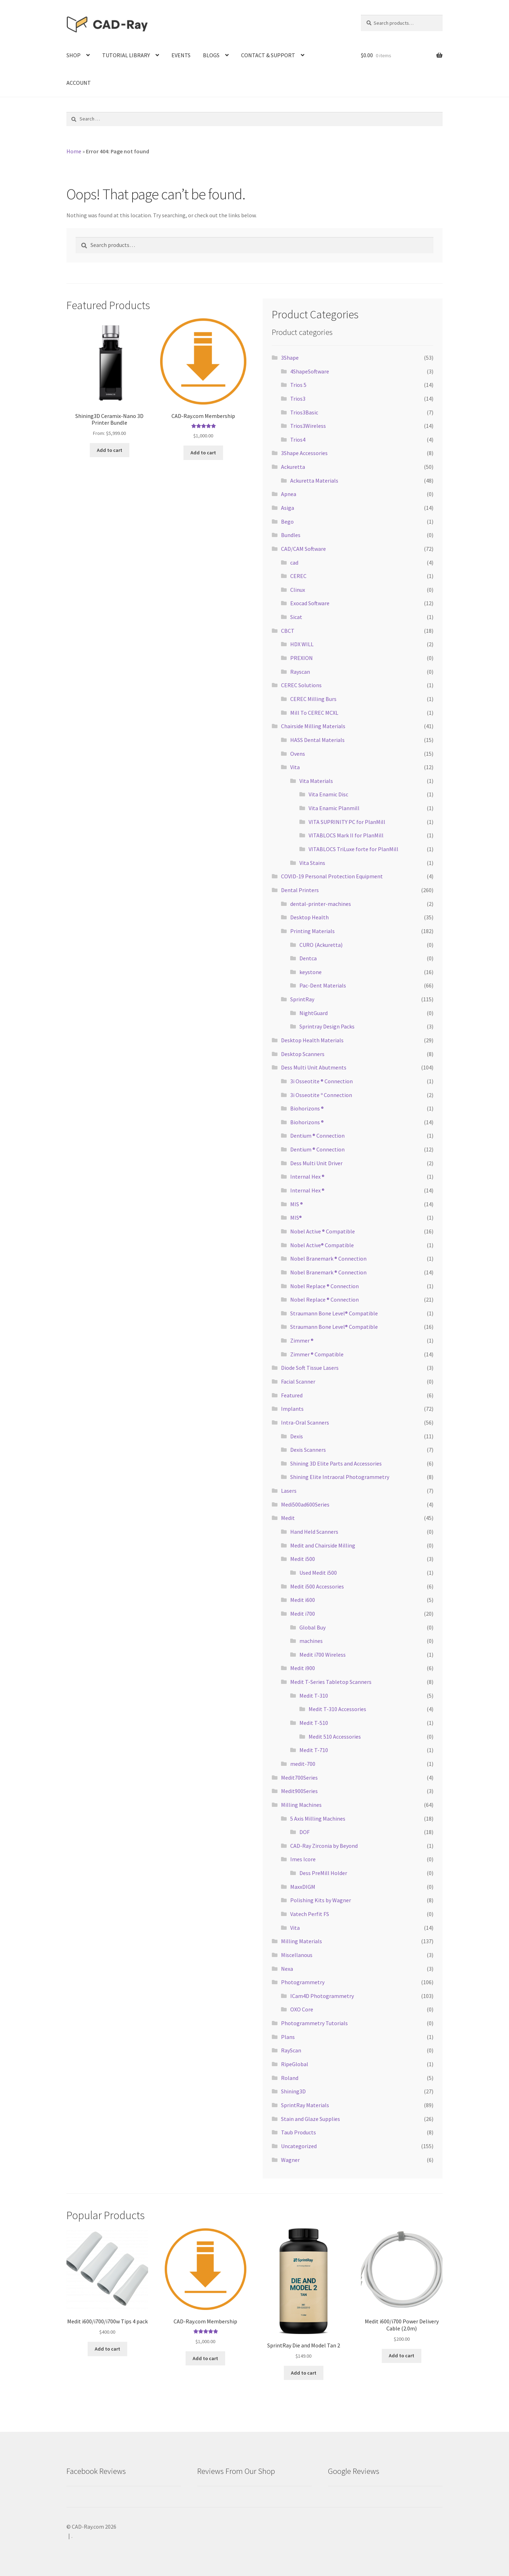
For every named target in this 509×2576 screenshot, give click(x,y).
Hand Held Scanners (314, 1531)
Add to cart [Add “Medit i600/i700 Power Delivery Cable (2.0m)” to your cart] (401, 2355)
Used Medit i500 (318, 1572)
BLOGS (211, 55)
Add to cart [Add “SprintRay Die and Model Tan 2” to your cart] (303, 2372)
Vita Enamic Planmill (334, 808)
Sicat (296, 616)
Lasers (289, 1490)
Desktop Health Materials (312, 1040)
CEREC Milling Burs (313, 698)
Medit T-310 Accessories (337, 1709)
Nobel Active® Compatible (322, 1245)
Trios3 (297, 398)
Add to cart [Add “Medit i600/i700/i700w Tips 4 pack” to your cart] (107, 2348)
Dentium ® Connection (317, 1135)
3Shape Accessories (304, 452)
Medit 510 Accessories (335, 1736)
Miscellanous (296, 1954)
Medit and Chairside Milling (322, 1545)
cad (294, 562)
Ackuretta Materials (314, 480)
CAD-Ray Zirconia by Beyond (324, 1845)
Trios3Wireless (308, 425)
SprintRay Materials (305, 2105)
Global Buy (312, 1627)
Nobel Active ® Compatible (322, 1231)
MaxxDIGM (302, 1886)
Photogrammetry (302, 1982)
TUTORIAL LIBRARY (126, 55)
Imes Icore (303, 1859)
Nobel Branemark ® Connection (328, 1258)
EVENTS (181, 55)
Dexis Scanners (308, 1449)
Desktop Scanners (302, 1053)
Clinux (297, 589)
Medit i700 (302, 1613)
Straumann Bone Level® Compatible (334, 1313)
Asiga (287, 507)
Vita (295, 767)
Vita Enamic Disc (328, 794)
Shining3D (293, 2091)
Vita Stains (312, 862)
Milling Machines (301, 1804)
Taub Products (298, 2132)
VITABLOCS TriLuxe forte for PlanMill (353, 849)
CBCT (287, 630)
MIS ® (296, 1204)
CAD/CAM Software (303, 548)
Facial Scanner (298, 1381)
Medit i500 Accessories (317, 1586)
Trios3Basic (304, 412)
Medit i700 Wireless (322, 1654)
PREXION (301, 657)
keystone (310, 971)
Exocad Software (309, 603)
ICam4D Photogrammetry (322, 1995)
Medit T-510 (313, 1722)
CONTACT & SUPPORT (268, 55)
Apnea (288, 493)
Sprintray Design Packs (327, 1026)
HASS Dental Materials (317, 739)
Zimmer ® (302, 1340)
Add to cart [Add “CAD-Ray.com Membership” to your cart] (203, 452)
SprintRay (302, 999)
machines (311, 1640)
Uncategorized (299, 2146)
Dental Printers (300, 890)
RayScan (291, 2050)
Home (73, 151)
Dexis (296, 1436)
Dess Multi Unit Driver (316, 1163)
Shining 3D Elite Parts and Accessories (336, 1463)
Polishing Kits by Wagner (320, 1900)
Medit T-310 (313, 1695)
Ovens (297, 753)
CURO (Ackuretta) (321, 944)
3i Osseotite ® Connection (321, 1081)
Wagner (290, 2159)
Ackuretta (293, 466)
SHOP (73, 55)
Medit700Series (299, 1777)
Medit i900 (302, 1668)
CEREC (298, 575)
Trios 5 (298, 384)
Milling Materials (301, 1941)
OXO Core (301, 2009)
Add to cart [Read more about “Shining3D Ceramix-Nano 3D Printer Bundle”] (109, 450)
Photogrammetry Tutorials (314, 2023)
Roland (289, 2077)
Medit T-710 (313, 1749)
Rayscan (300, 671)
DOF (304, 1831)
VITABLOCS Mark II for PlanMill (346, 835)
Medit (288, 1517)
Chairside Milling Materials (313, 726)
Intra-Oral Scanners (305, 1422)
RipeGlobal (294, 2064)
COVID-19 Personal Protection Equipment (332, 876)
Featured (292, 1395)
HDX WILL (302, 644)
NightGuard (313, 1012)
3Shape (290, 357)
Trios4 (297, 439)
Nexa (287, 1968)
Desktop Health (309, 917)
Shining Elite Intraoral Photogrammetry (339, 1476)
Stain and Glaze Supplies (310, 2118)
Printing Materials (312, 931)
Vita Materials (316, 780)
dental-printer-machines (320, 903)
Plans (288, 2036)
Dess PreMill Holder (323, 1872)
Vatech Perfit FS (309, 1913)
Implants (292, 1408)
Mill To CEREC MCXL (314, 712)
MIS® (296, 1217)
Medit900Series (299, 1790)
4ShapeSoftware (309, 371)
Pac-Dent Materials (322, 985)
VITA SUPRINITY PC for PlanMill (347, 821)
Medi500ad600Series (305, 1504)
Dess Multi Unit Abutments (313, 1067)
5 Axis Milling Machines (317, 1818)
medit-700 (302, 1763)
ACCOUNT (78, 82)
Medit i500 (302, 1558)
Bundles (290, 534)
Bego (287, 521)
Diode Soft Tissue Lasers (310, 1367)
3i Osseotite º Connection (321, 1094)
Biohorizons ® (307, 1108)
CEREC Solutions (301, 685)
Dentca (308, 958)
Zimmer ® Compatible (317, 1354)
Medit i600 (302, 1599)
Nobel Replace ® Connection (324, 1286)
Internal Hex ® (307, 1176)
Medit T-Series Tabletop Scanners (330, 1681)
